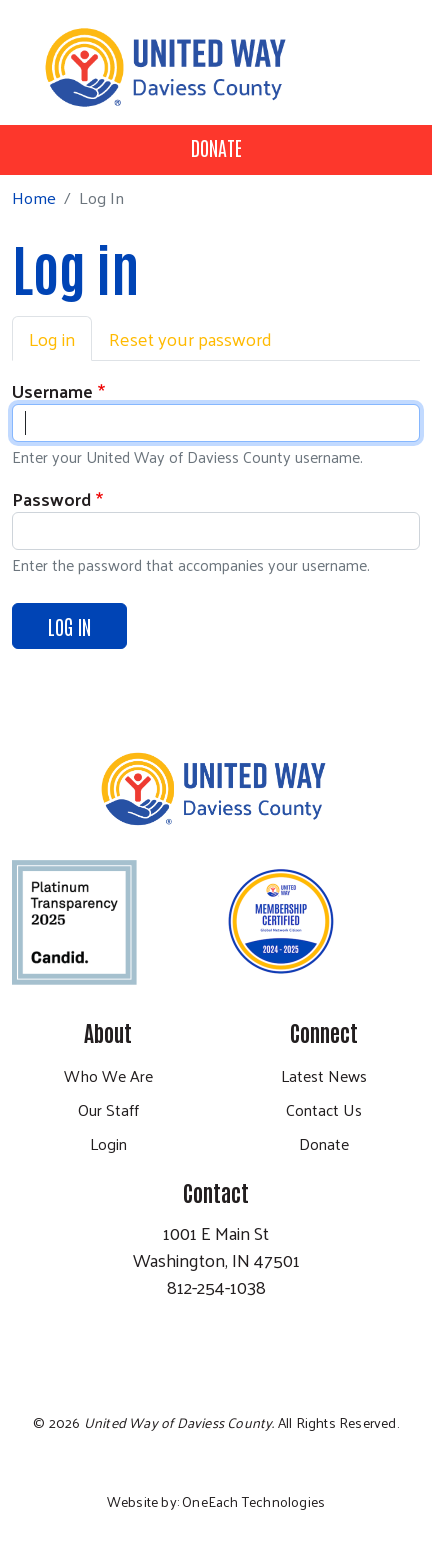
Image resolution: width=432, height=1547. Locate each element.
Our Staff (108, 1109)
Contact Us (324, 1109)
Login (108, 1143)
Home (34, 197)
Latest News (324, 1075)
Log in (52, 338)
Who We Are (108, 1075)
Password (51, 498)
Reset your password (190, 338)
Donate (216, 147)
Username (52, 390)
